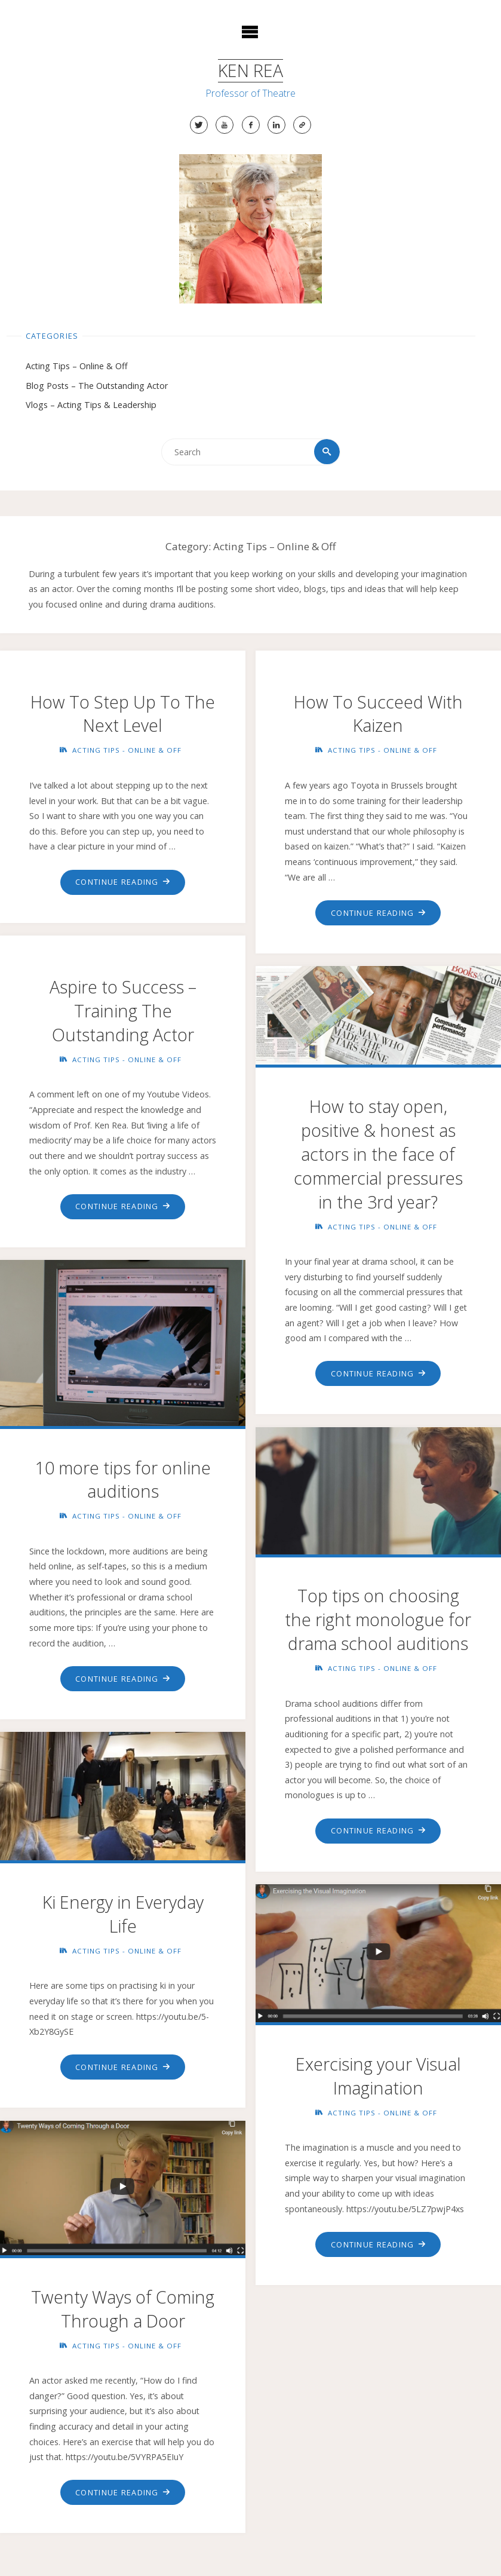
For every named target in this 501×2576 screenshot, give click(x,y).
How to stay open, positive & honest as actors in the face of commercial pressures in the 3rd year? (378, 1155)
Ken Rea (250, 70)
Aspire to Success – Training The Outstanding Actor (123, 1011)
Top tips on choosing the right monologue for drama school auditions (378, 1620)
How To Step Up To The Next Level (122, 714)
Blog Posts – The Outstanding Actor (97, 385)
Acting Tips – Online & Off (77, 366)
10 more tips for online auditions (123, 1479)
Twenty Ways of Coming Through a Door (122, 2309)
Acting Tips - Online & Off (126, 750)
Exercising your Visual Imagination (378, 2076)
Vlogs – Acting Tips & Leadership (91, 405)
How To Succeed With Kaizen (378, 714)
